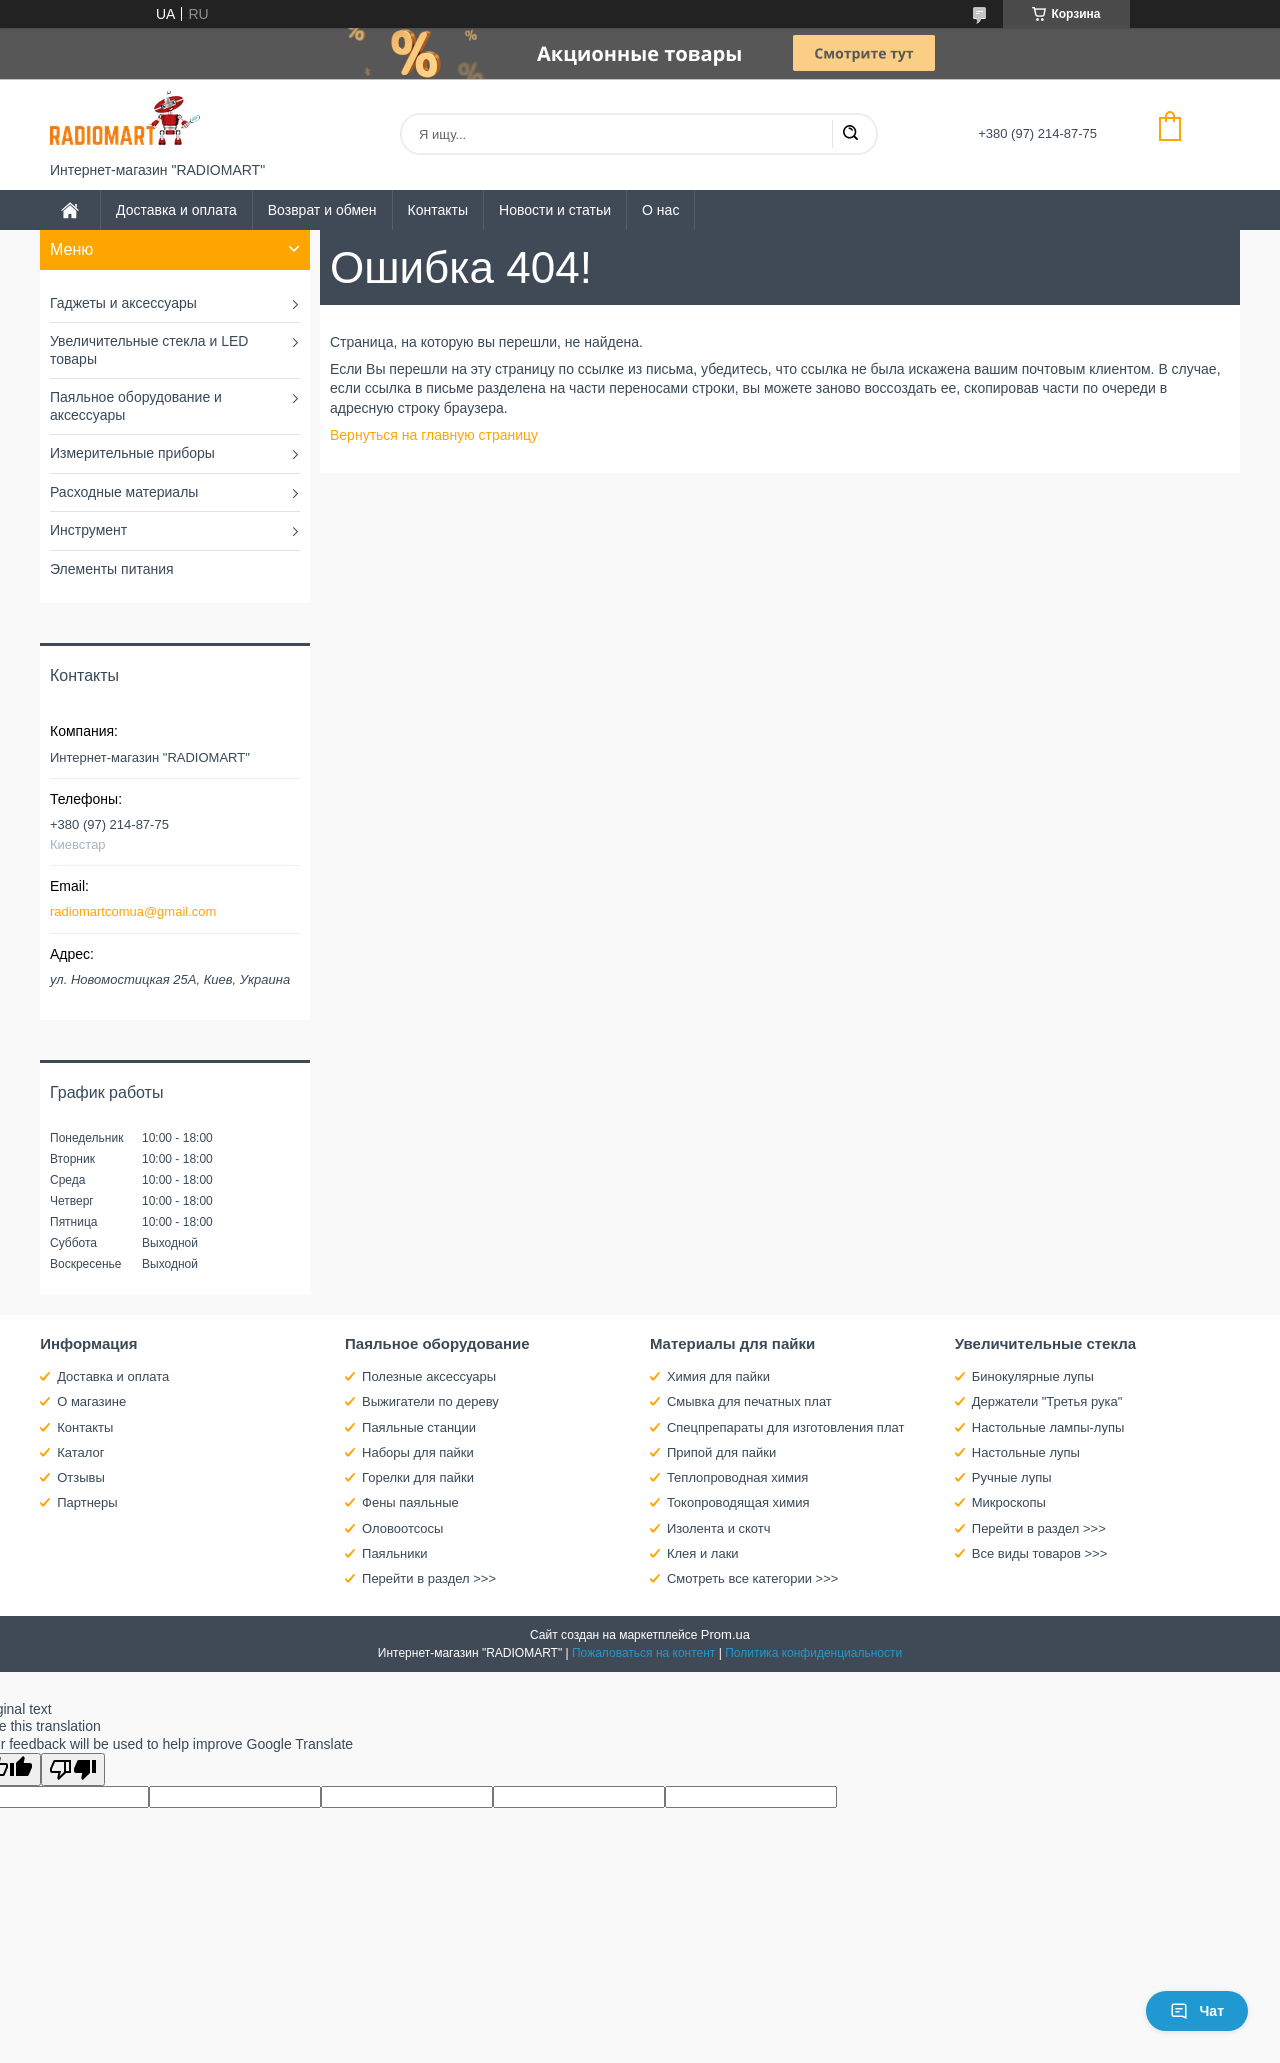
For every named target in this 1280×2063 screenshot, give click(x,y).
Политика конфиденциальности (813, 1653)
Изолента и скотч (719, 1528)
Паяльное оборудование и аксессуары (136, 406)
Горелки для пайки (418, 1477)
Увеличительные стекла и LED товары (149, 350)
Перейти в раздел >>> (429, 1578)
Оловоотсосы (402, 1528)
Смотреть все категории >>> (752, 1578)
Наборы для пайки (418, 1452)
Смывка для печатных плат (749, 1401)
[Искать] (850, 134)
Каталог (80, 1452)
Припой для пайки (721, 1452)
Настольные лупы (1026, 1452)
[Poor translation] (73, 1769)
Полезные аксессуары (429, 1376)
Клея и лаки (703, 1553)
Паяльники (394, 1553)
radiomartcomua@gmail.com (133, 911)
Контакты (438, 210)
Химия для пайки (718, 1376)
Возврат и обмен (322, 210)
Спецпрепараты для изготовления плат (785, 1427)
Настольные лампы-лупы (1048, 1427)
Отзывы (81, 1477)
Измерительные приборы (132, 453)
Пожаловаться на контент (643, 1653)
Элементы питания (112, 569)
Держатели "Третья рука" (1047, 1401)
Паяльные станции (419, 1427)
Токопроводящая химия (738, 1502)
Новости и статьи (555, 210)
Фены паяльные (410, 1502)
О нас (660, 210)
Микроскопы (1009, 1502)
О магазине (91, 1401)
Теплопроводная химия (737, 1477)
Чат (1197, 2011)
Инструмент (88, 530)
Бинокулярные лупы (1033, 1376)
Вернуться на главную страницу (434, 435)
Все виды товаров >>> (1040, 1553)
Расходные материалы (124, 492)
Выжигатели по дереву (430, 1401)
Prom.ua (725, 1634)
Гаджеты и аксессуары (123, 303)
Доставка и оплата (176, 210)
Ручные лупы (1012, 1477)
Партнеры (87, 1502)
